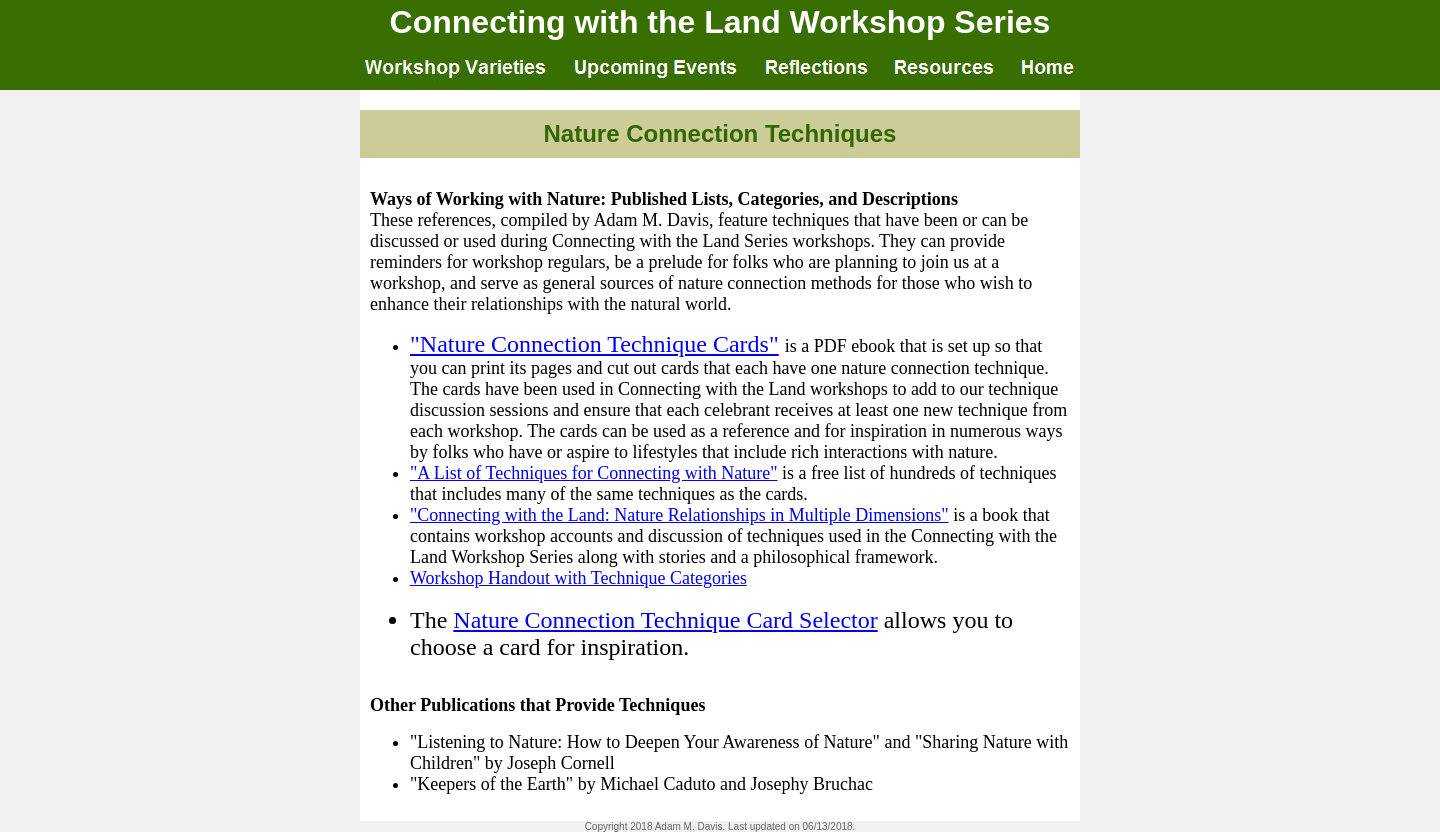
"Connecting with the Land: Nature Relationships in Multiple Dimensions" (679, 515)
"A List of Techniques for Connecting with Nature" (594, 473)
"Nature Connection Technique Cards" (594, 344)
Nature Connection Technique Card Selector (665, 620)
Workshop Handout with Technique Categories (578, 578)
